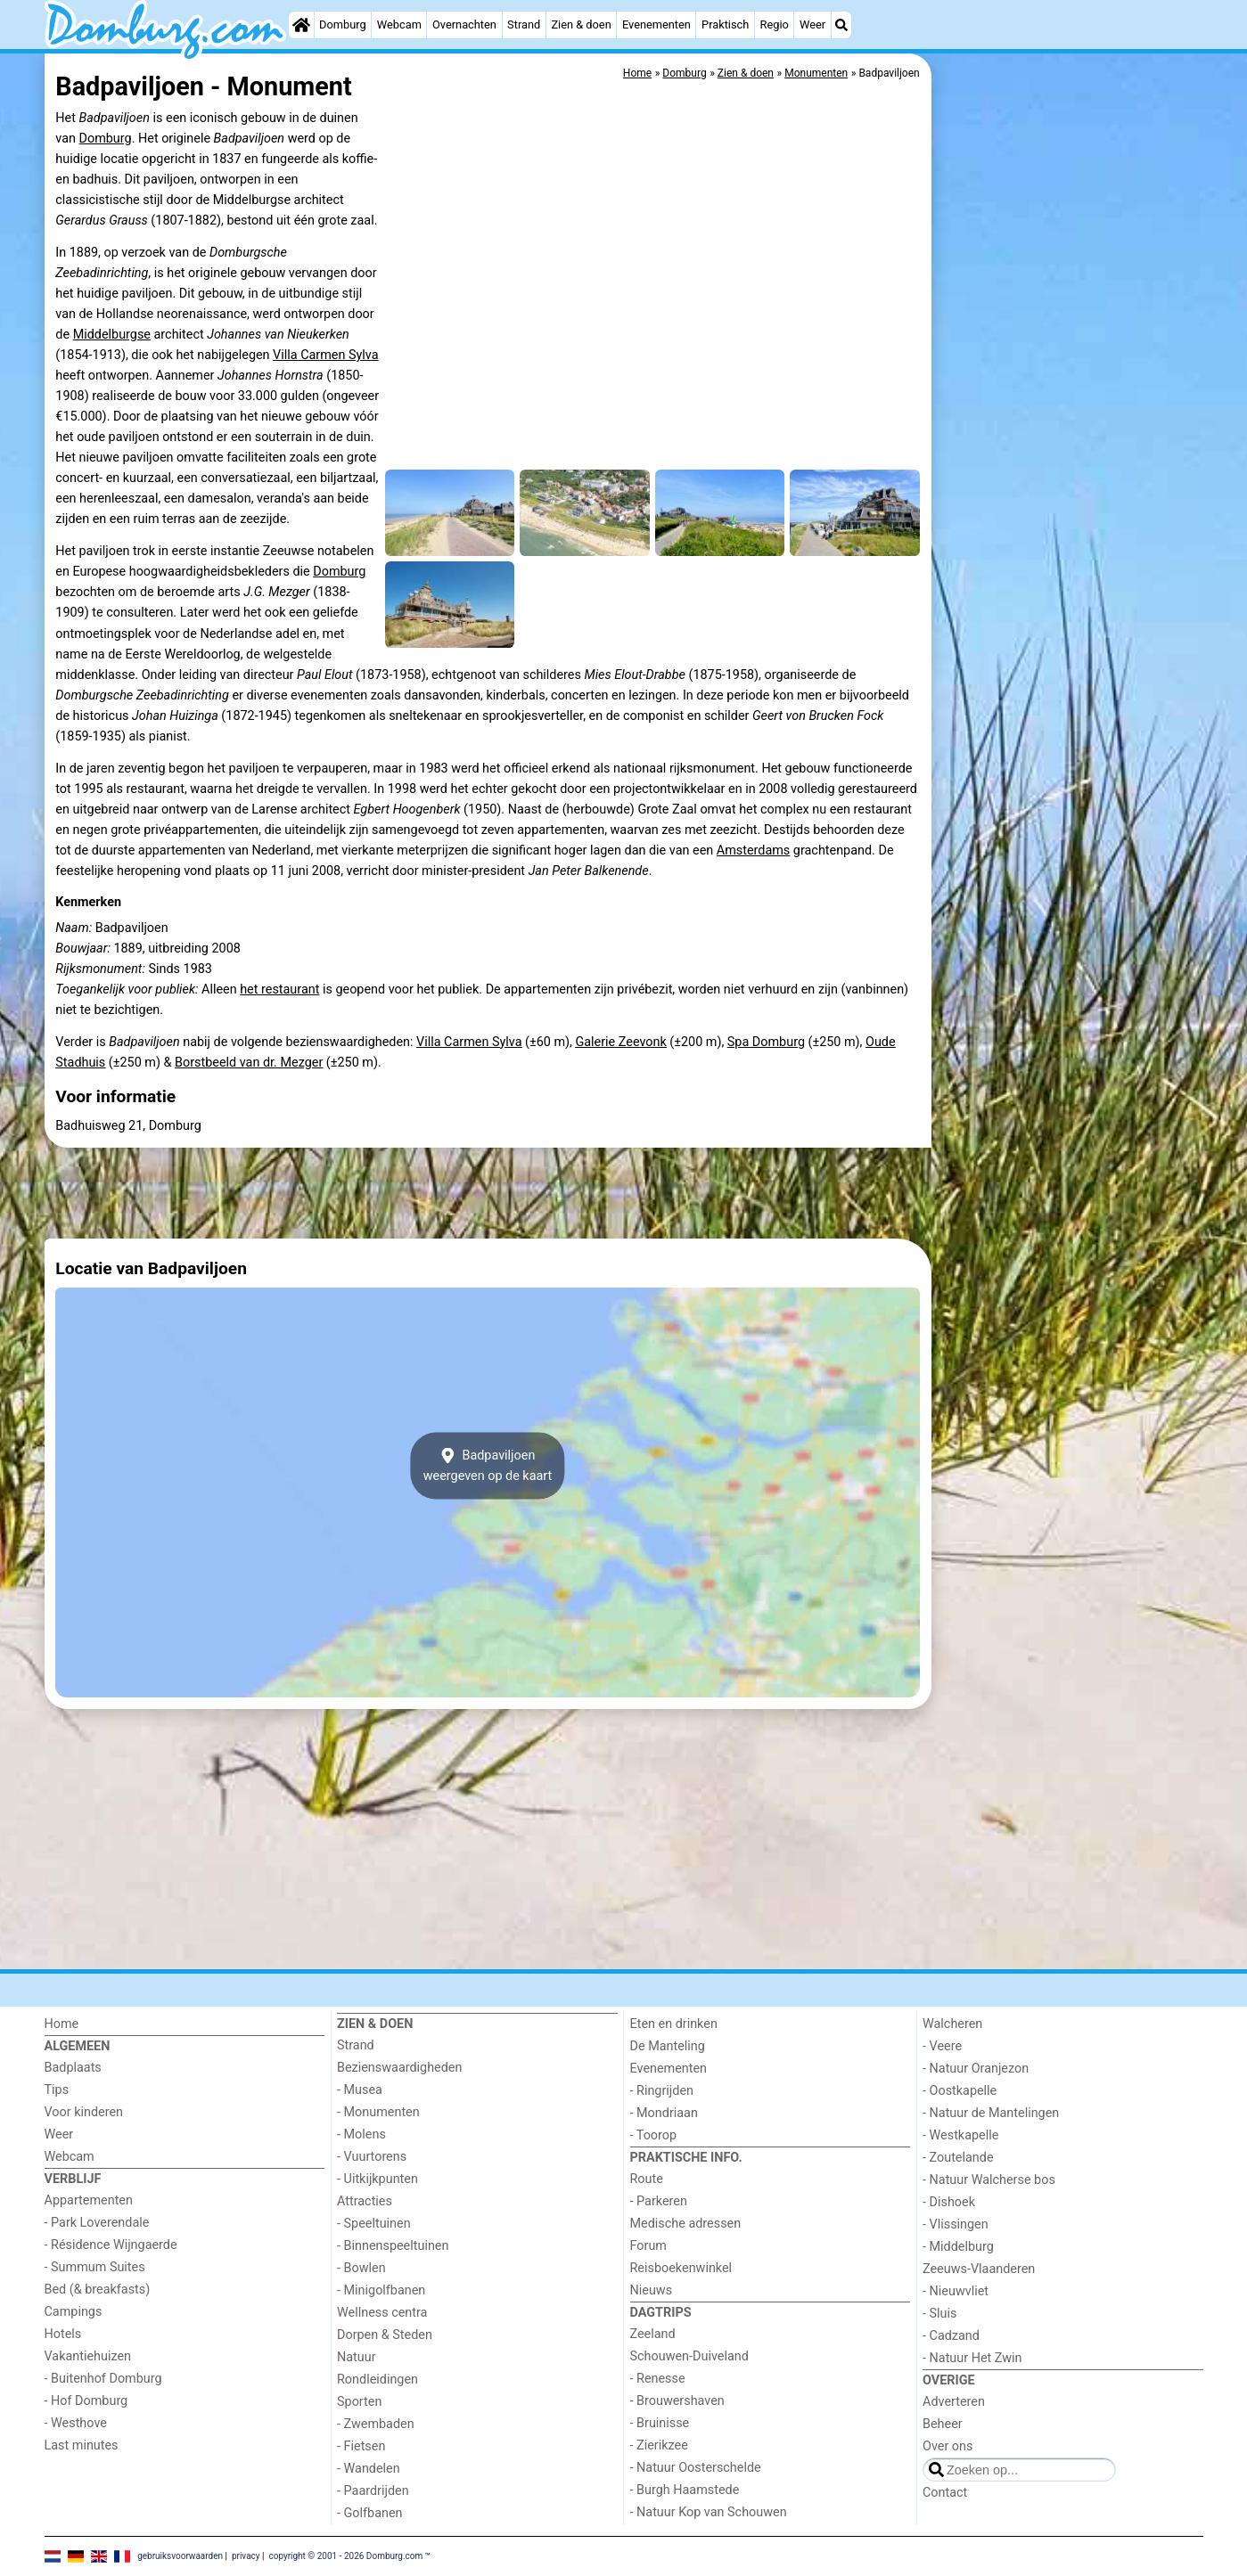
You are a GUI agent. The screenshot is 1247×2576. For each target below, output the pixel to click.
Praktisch (725, 24)
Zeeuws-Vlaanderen (979, 2269)
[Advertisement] (1069, 463)
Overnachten (464, 24)
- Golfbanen (370, 2513)
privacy (246, 2556)
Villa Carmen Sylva (325, 355)
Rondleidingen (377, 2379)
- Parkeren (658, 2201)
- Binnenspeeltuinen (392, 2245)
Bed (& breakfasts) (98, 2289)
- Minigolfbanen (381, 2290)
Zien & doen (581, 24)
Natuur (356, 2357)
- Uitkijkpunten (377, 2179)
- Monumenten (378, 2112)
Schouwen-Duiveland (689, 2356)
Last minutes (82, 2445)
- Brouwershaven (677, 2400)
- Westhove (76, 2423)
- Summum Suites (95, 2267)
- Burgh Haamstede (685, 2490)
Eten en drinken (674, 2024)
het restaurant (279, 989)
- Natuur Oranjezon (976, 2068)
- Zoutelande (958, 2157)
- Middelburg (958, 2246)
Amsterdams (754, 850)
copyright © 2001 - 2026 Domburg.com (345, 2556)
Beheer (943, 2424)
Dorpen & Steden (384, 2335)
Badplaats (73, 2067)
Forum (648, 2245)
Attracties (364, 2201)
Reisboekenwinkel (681, 2268)
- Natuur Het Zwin (972, 2358)
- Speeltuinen (374, 2223)
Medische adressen (686, 2223)
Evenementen (656, 24)
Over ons (947, 2446)
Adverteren (954, 2401)
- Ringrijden (661, 2090)
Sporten (359, 2401)
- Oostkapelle (960, 2090)
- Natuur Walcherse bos (989, 2180)
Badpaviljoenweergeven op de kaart (488, 1466)
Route (646, 2179)
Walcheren (952, 2024)
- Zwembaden (375, 2424)
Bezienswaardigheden (399, 2067)
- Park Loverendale (97, 2222)
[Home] (301, 25)
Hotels (63, 2334)
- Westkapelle (960, 2135)
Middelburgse (112, 334)
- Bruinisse (660, 2423)
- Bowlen (361, 2268)
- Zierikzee (659, 2445)
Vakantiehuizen (88, 2356)
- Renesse (657, 2378)
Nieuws (651, 2290)
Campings (74, 2311)
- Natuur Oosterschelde (695, 2467)
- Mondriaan (664, 2113)
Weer (812, 24)
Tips (57, 2090)
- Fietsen (361, 2446)
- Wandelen (368, 2468)
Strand (523, 24)
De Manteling (667, 2046)
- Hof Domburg (86, 2400)
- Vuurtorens (371, 2156)
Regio (774, 24)
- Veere (942, 2046)
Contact (945, 2492)
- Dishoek (949, 2202)
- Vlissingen (956, 2224)
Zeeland (653, 2334)
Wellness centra (382, 2312)
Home (62, 2024)
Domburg (342, 24)
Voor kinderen (84, 2112)
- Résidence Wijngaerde (111, 2245)
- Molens (361, 2134)
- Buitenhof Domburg (103, 2378)
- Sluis (939, 2313)
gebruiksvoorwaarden (180, 2556)
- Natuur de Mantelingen (991, 2113)
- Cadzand (951, 2335)
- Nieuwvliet (956, 2291)
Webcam (399, 24)
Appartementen (89, 2200)
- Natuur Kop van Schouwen (708, 2512)
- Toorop (653, 2135)
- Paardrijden (373, 2490)
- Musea (359, 2090)
